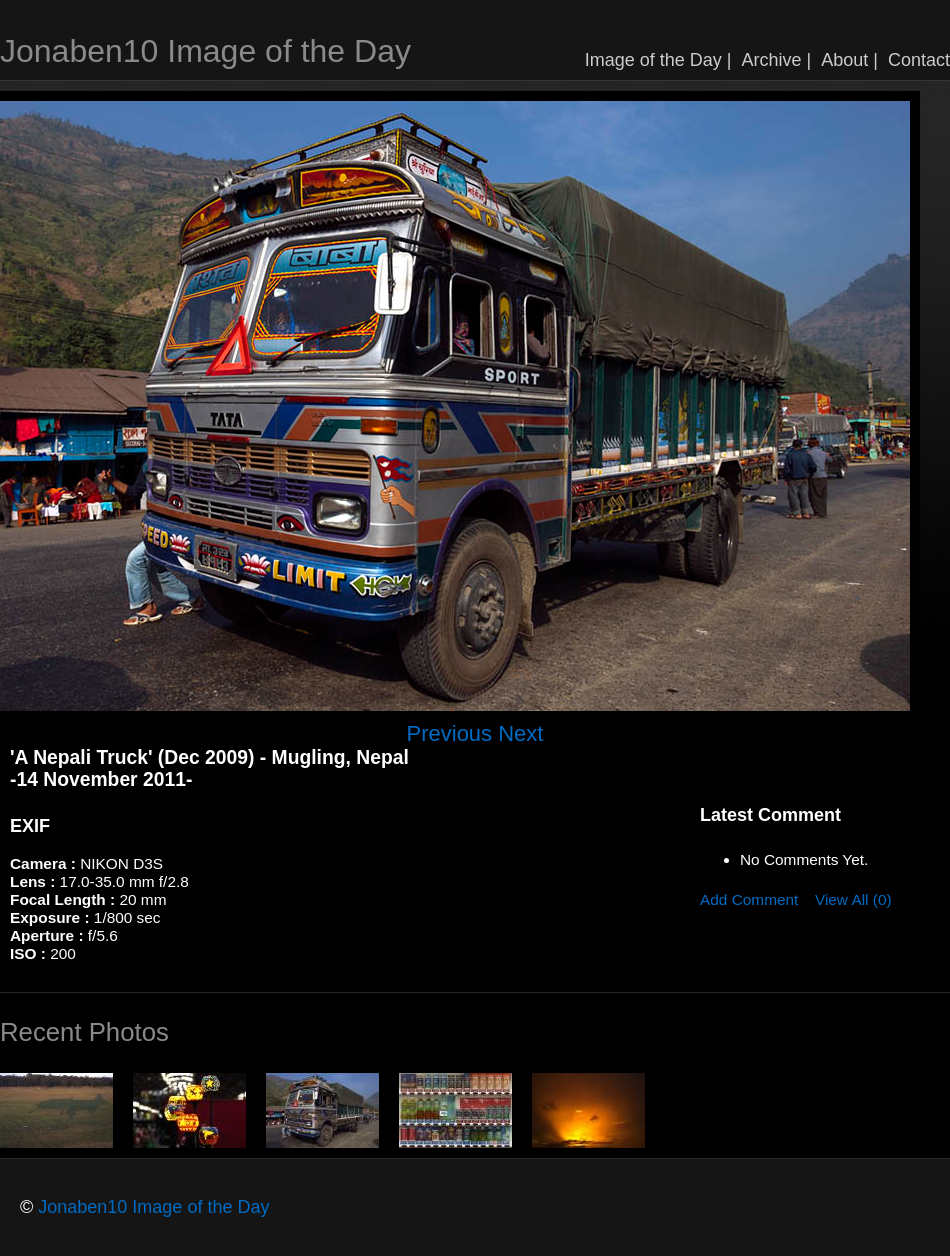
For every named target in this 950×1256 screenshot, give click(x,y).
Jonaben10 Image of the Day (205, 51)
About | (849, 60)
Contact (919, 60)
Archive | (777, 60)
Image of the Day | (658, 60)
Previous (450, 733)
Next (520, 733)
